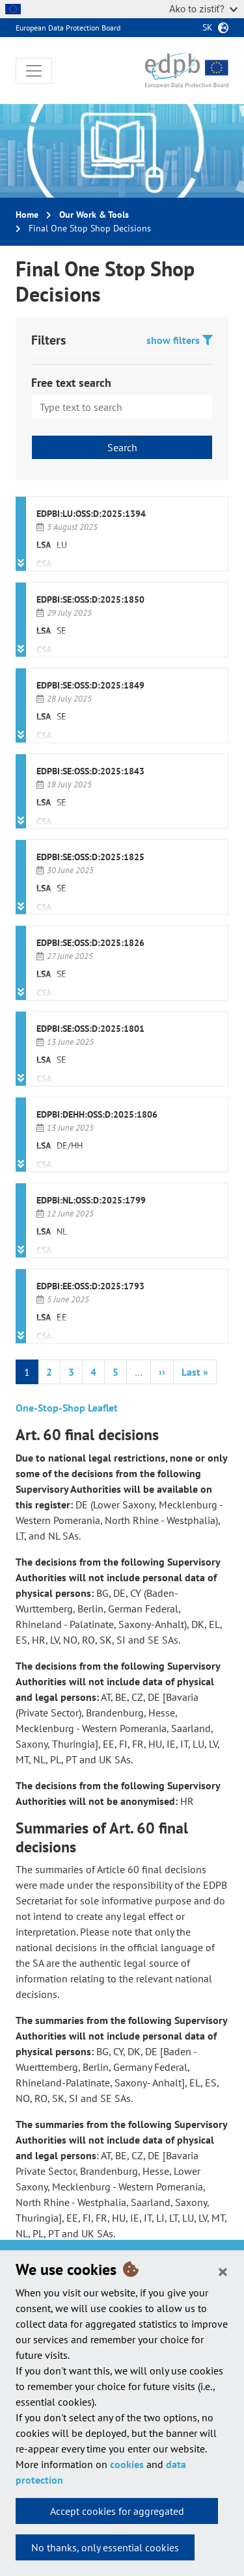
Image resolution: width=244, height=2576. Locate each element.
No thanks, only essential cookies (105, 2547)
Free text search (71, 382)
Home (27, 214)
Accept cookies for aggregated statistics (117, 2514)
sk (207, 27)
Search (122, 447)
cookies (127, 2464)
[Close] (222, 2271)
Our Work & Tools (94, 214)
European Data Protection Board (68, 28)
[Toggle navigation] (34, 71)
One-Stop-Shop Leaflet (67, 1407)
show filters (179, 340)
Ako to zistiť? (203, 8)
